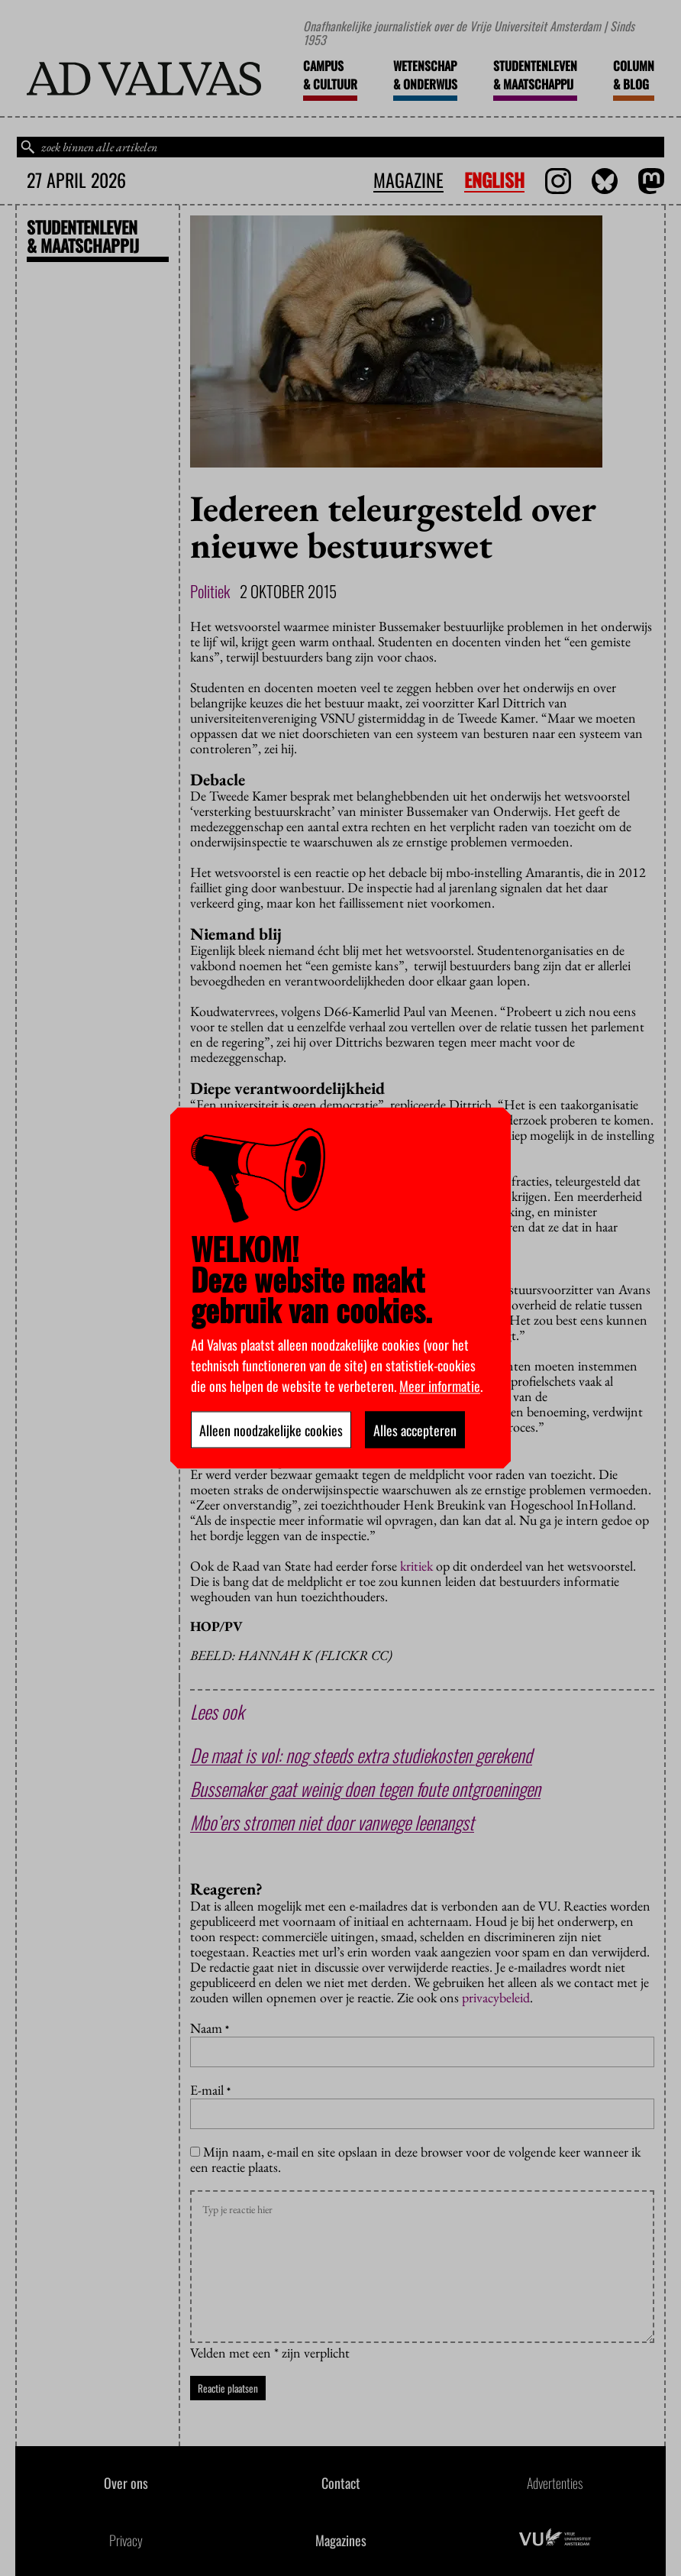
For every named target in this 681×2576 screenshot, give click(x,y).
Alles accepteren (415, 1430)
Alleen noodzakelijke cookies (271, 1430)
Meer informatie (439, 1386)
